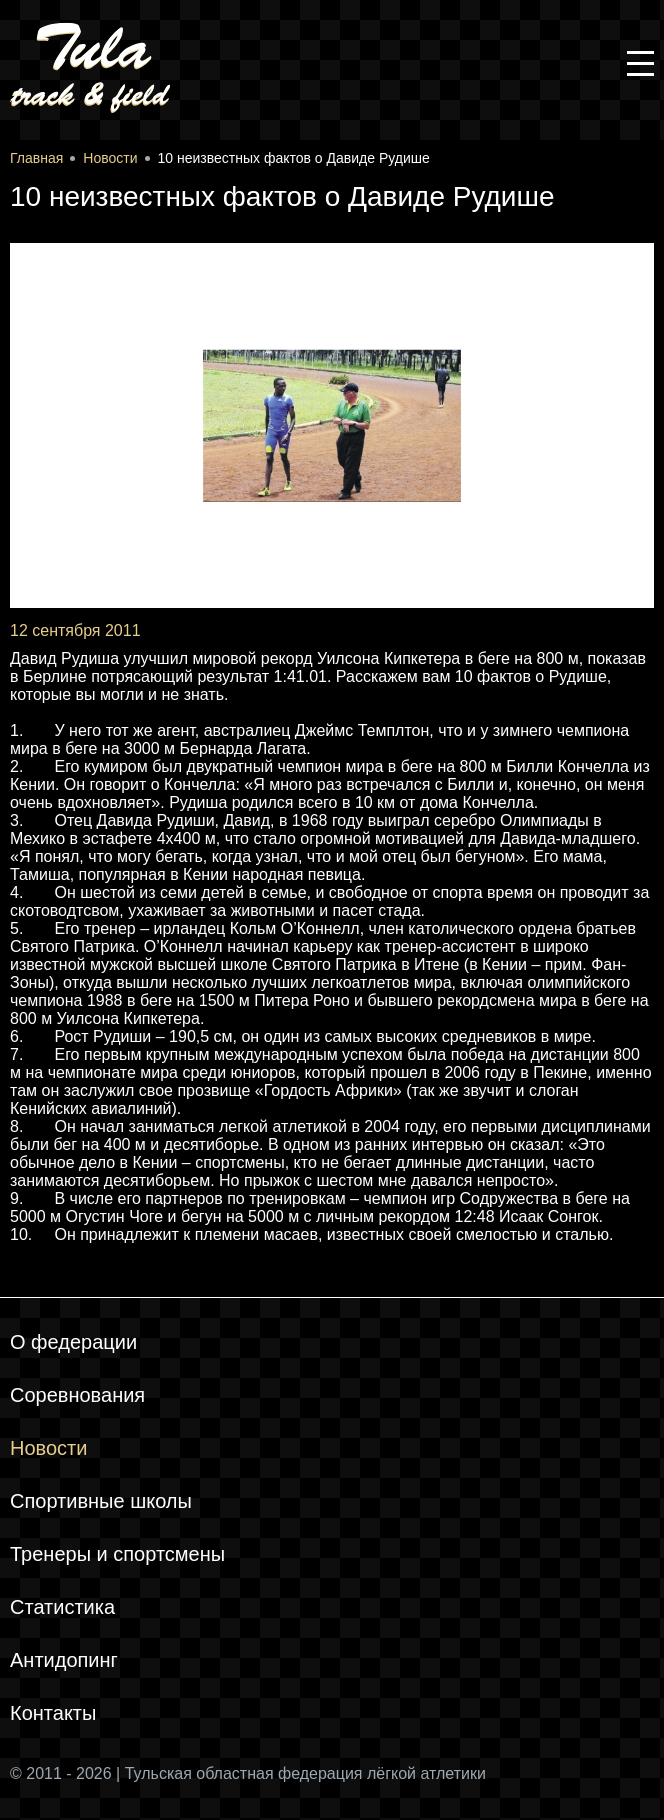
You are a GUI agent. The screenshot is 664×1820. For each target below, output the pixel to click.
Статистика (62, 1607)
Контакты (53, 1713)
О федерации (73, 1342)
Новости (48, 1448)
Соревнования (77, 1395)
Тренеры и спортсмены (117, 1554)
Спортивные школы (101, 1501)
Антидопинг (64, 1660)
